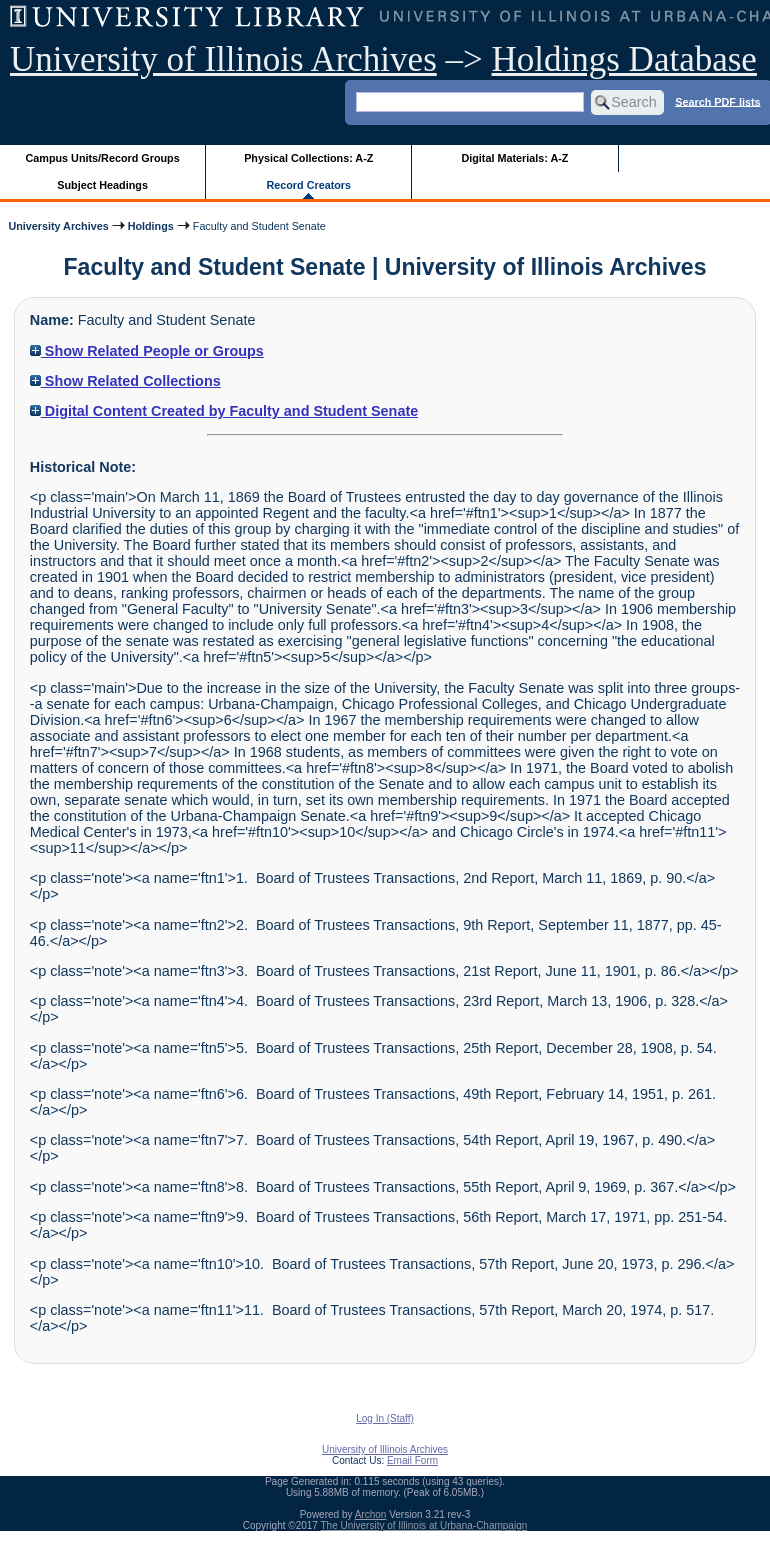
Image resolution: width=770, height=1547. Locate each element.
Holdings (151, 226)
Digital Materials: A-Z (514, 158)
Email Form (412, 1460)
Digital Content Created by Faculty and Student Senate (224, 411)
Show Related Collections (125, 381)
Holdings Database (624, 59)
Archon (371, 1514)
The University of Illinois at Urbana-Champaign (424, 1525)
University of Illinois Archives (223, 59)
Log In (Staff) (385, 1418)
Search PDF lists (717, 101)
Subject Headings (102, 185)
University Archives (58, 226)
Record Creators (308, 185)
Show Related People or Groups (147, 351)
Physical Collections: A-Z (308, 158)
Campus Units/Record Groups (103, 158)
